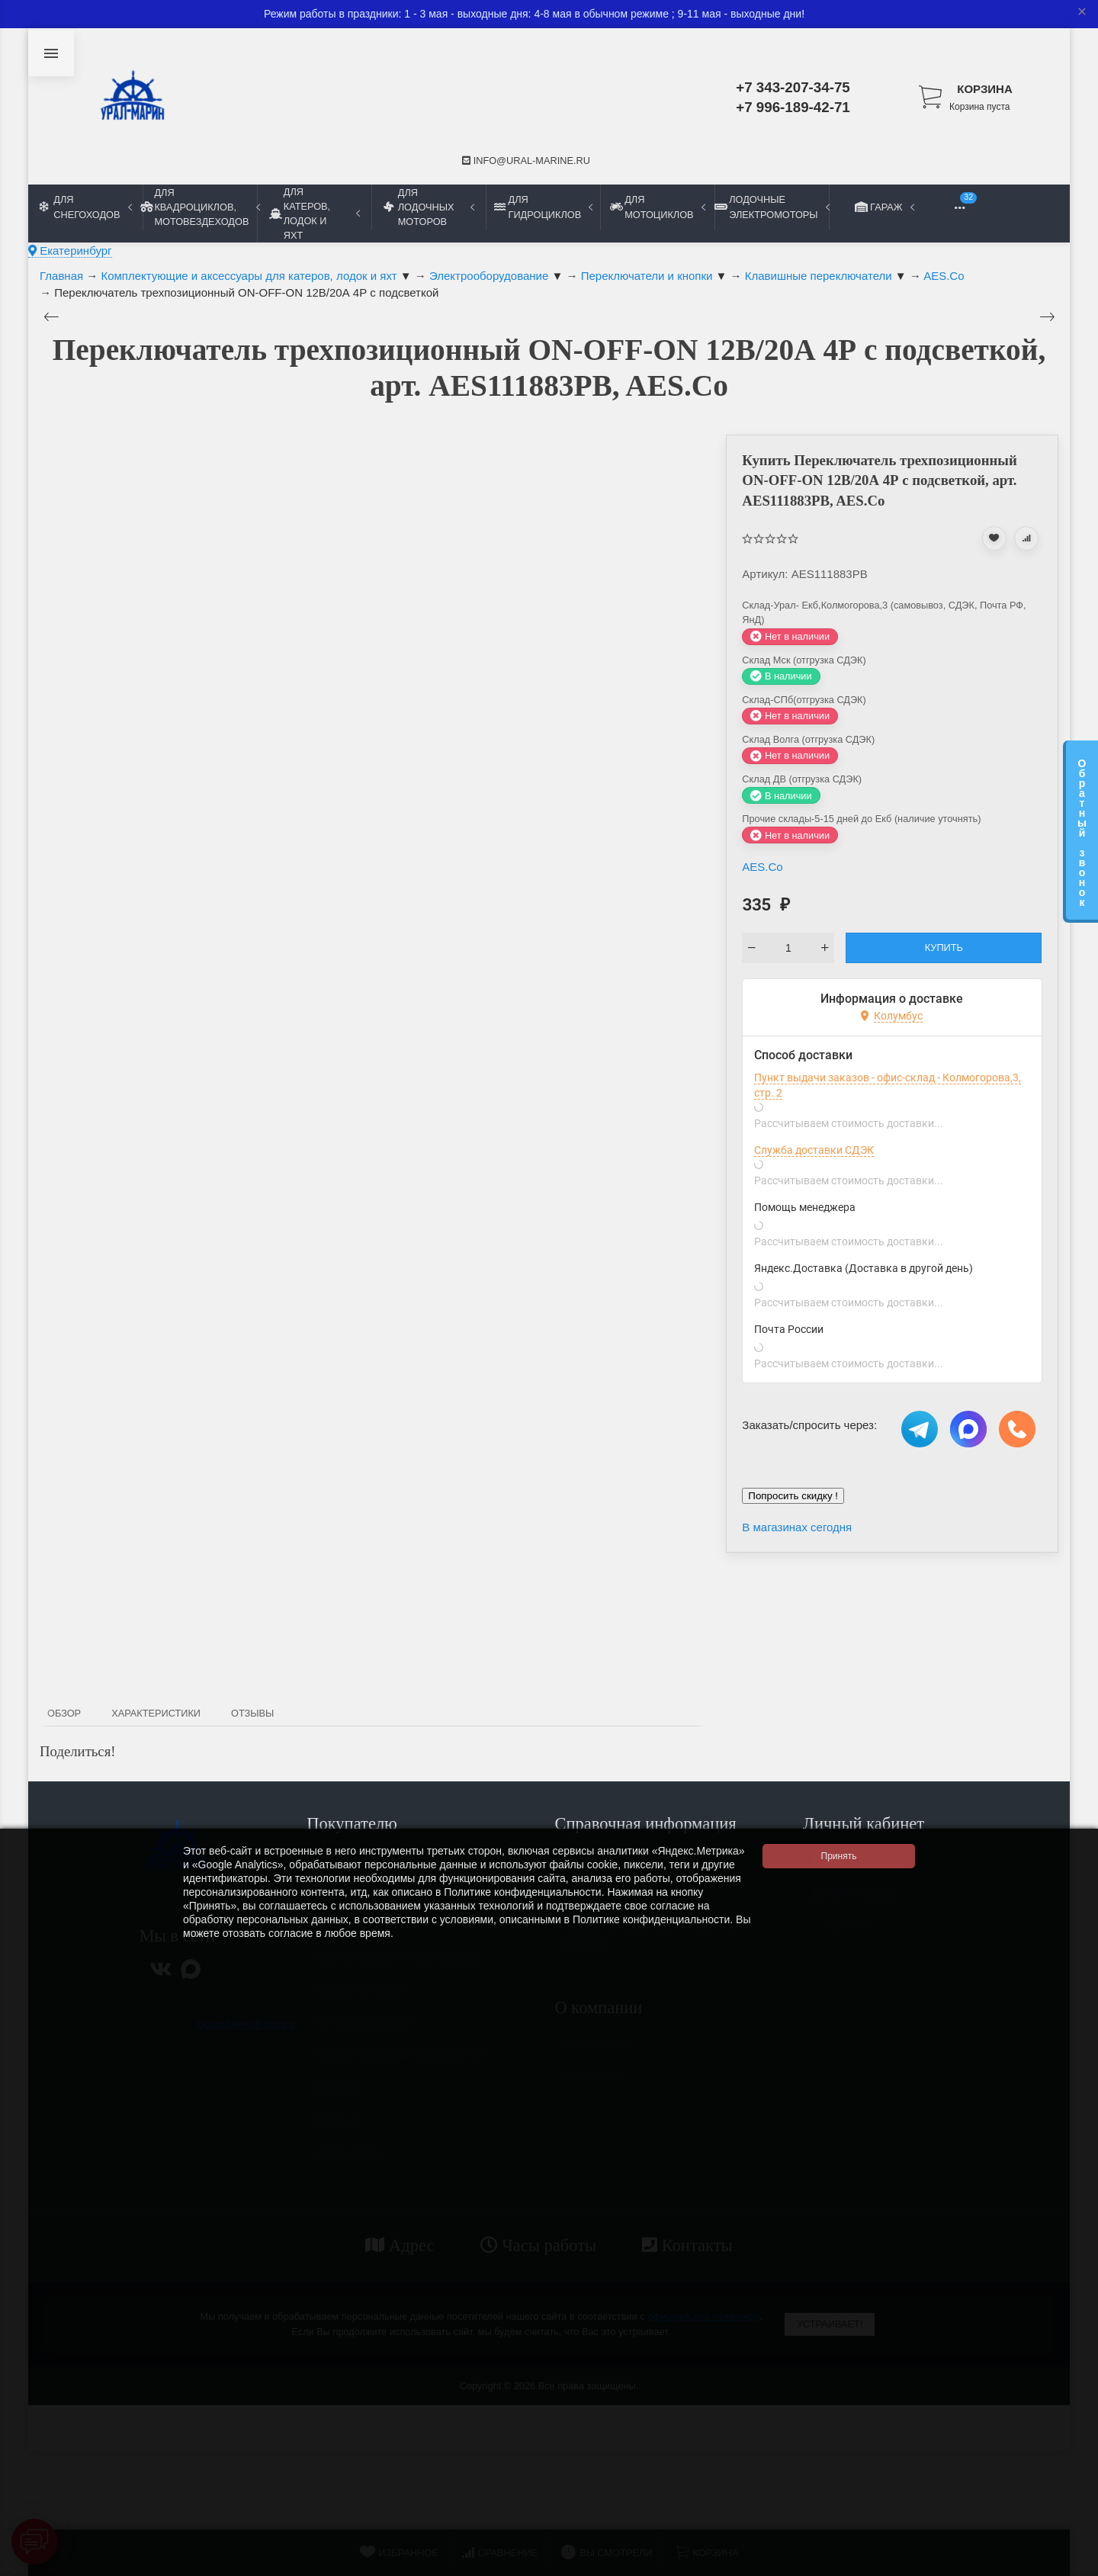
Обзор (64, 1713)
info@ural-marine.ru (526, 160)
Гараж (886, 206)
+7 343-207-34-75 (793, 87)
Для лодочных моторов (429, 207)
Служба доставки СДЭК (814, 1150)
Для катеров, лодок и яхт (314, 213)
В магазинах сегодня (797, 1527)
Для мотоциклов (657, 207)
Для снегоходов (86, 207)
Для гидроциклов (543, 207)
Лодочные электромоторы (771, 207)
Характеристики (156, 1713)
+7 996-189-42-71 (793, 107)
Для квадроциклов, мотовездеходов (200, 207)
